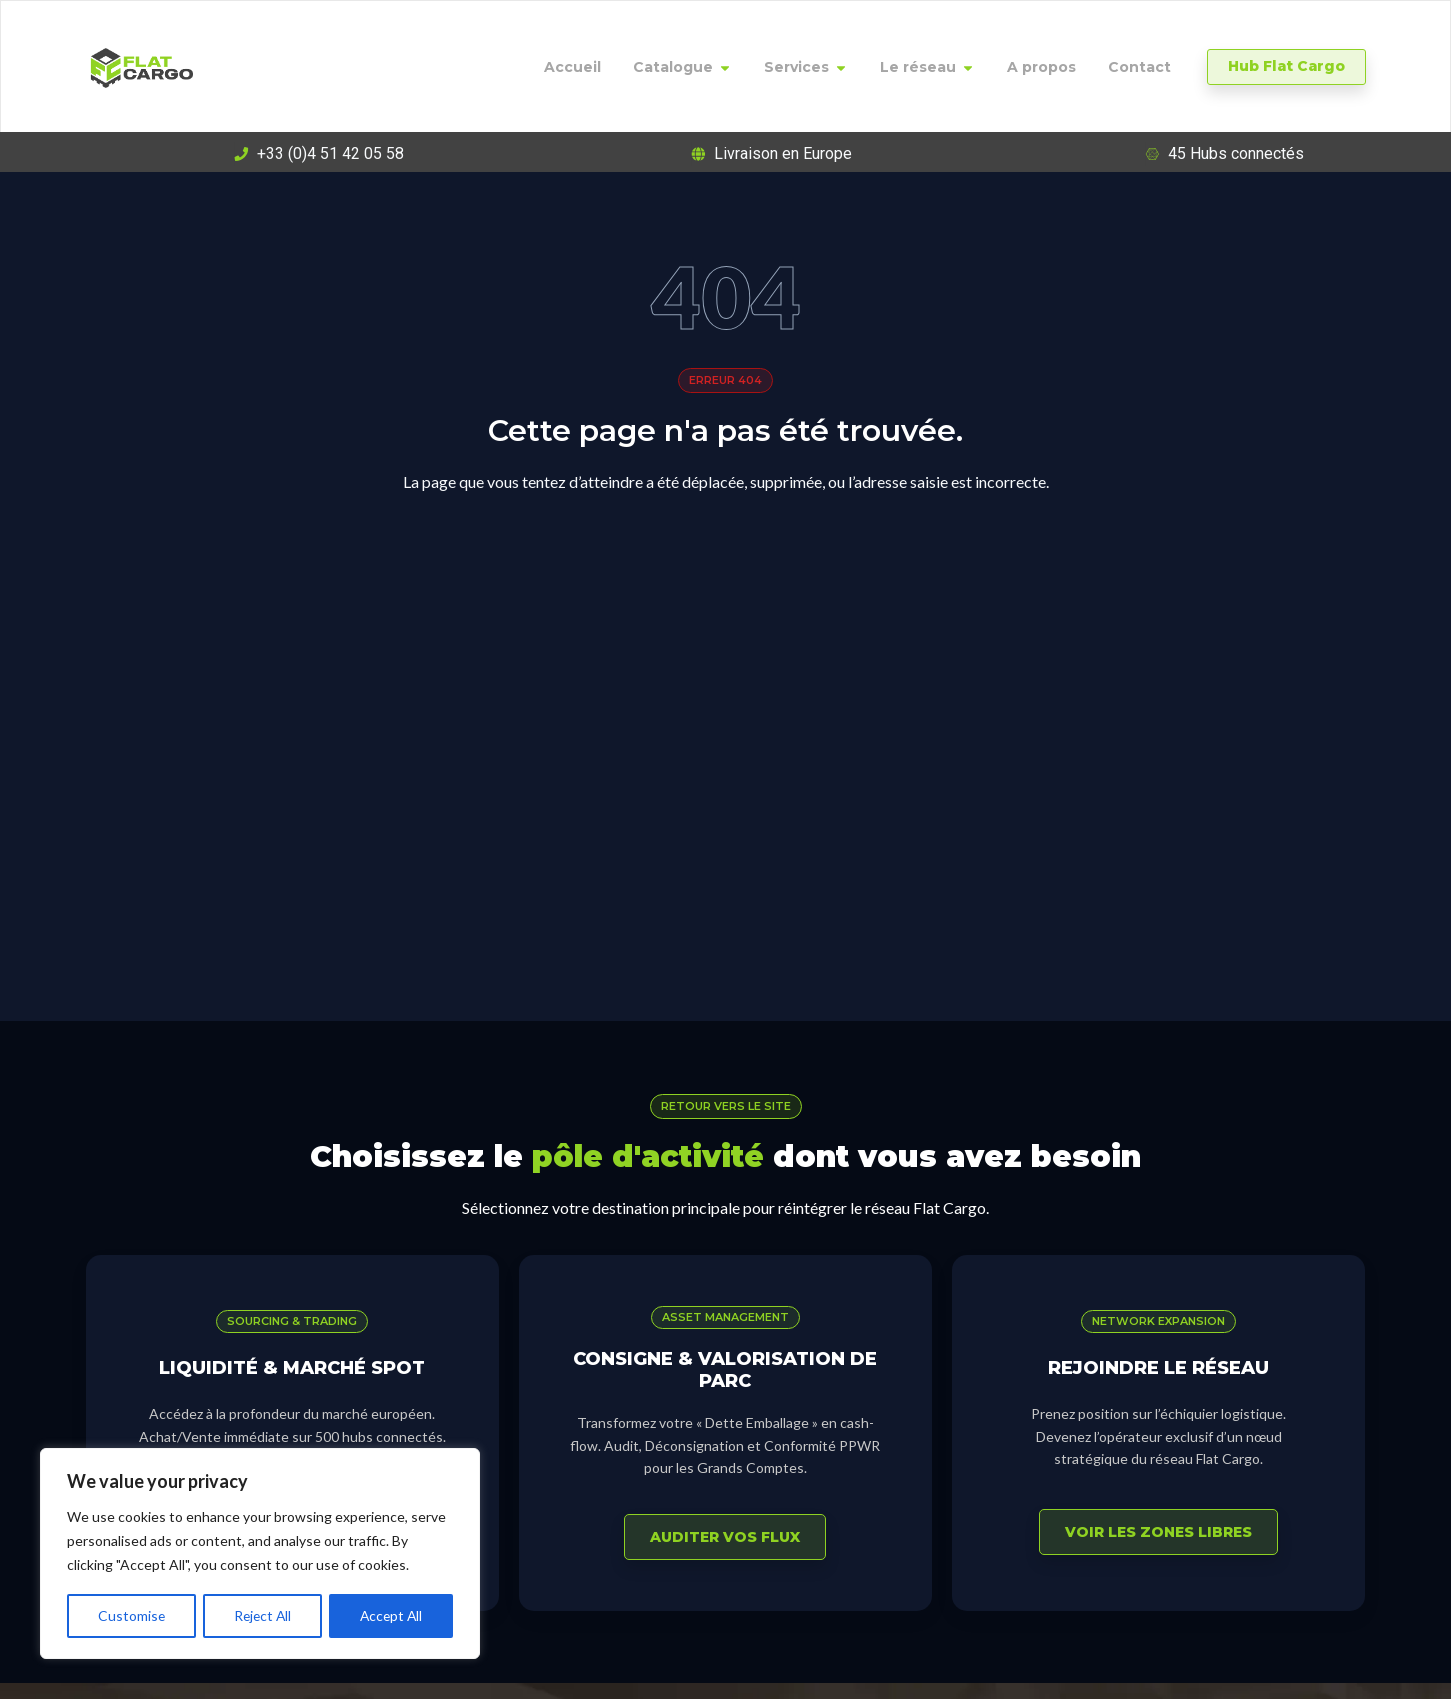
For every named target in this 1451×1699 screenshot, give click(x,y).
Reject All (262, 1615)
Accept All (391, 1615)
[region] (260, 1554)
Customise (131, 1615)
